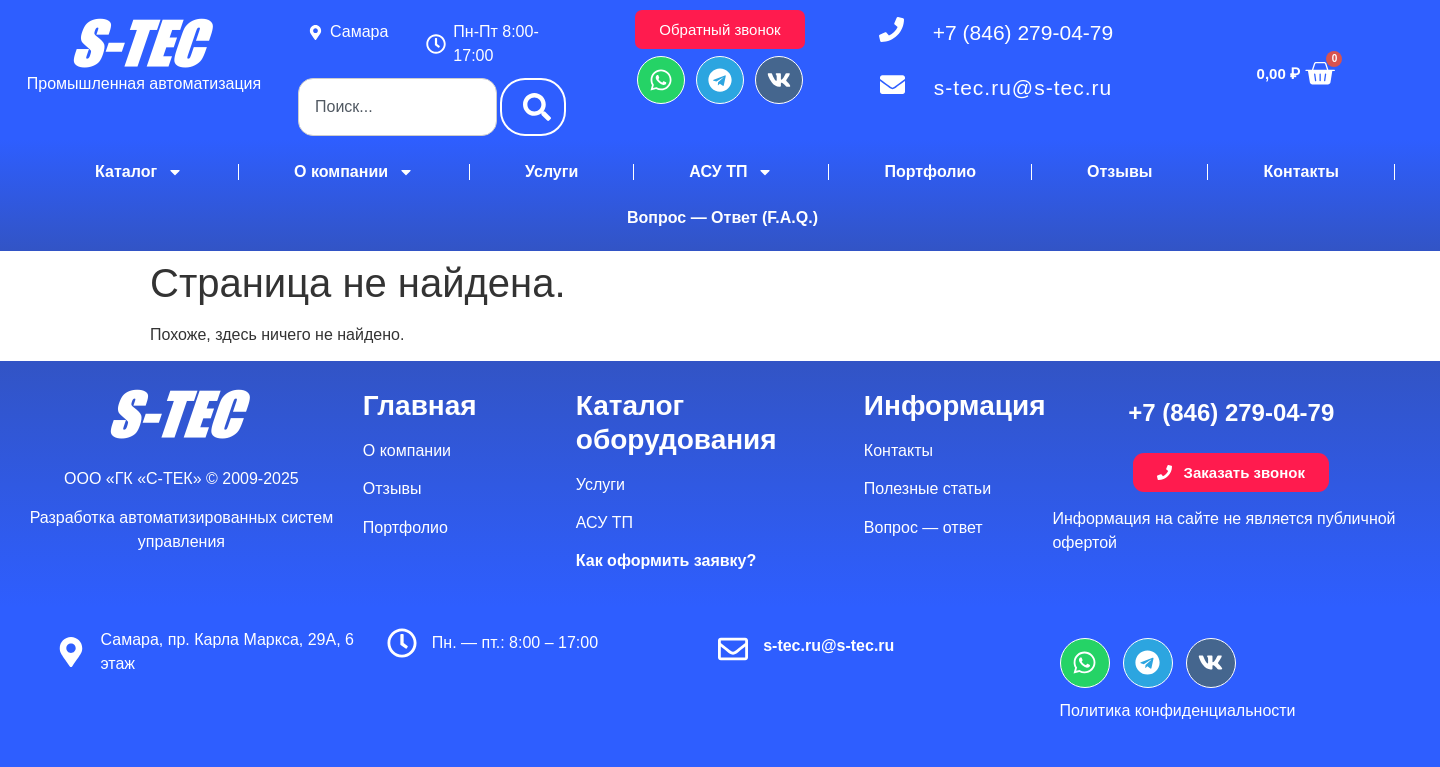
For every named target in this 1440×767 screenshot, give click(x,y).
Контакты (1300, 171)
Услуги (551, 171)
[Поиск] (533, 107)
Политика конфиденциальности (1178, 710)
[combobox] (397, 107)
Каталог (139, 172)
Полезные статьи (927, 488)
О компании (354, 172)
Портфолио (930, 171)
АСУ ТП (731, 172)
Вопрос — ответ (923, 527)
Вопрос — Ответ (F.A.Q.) (722, 217)
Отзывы (1119, 171)
